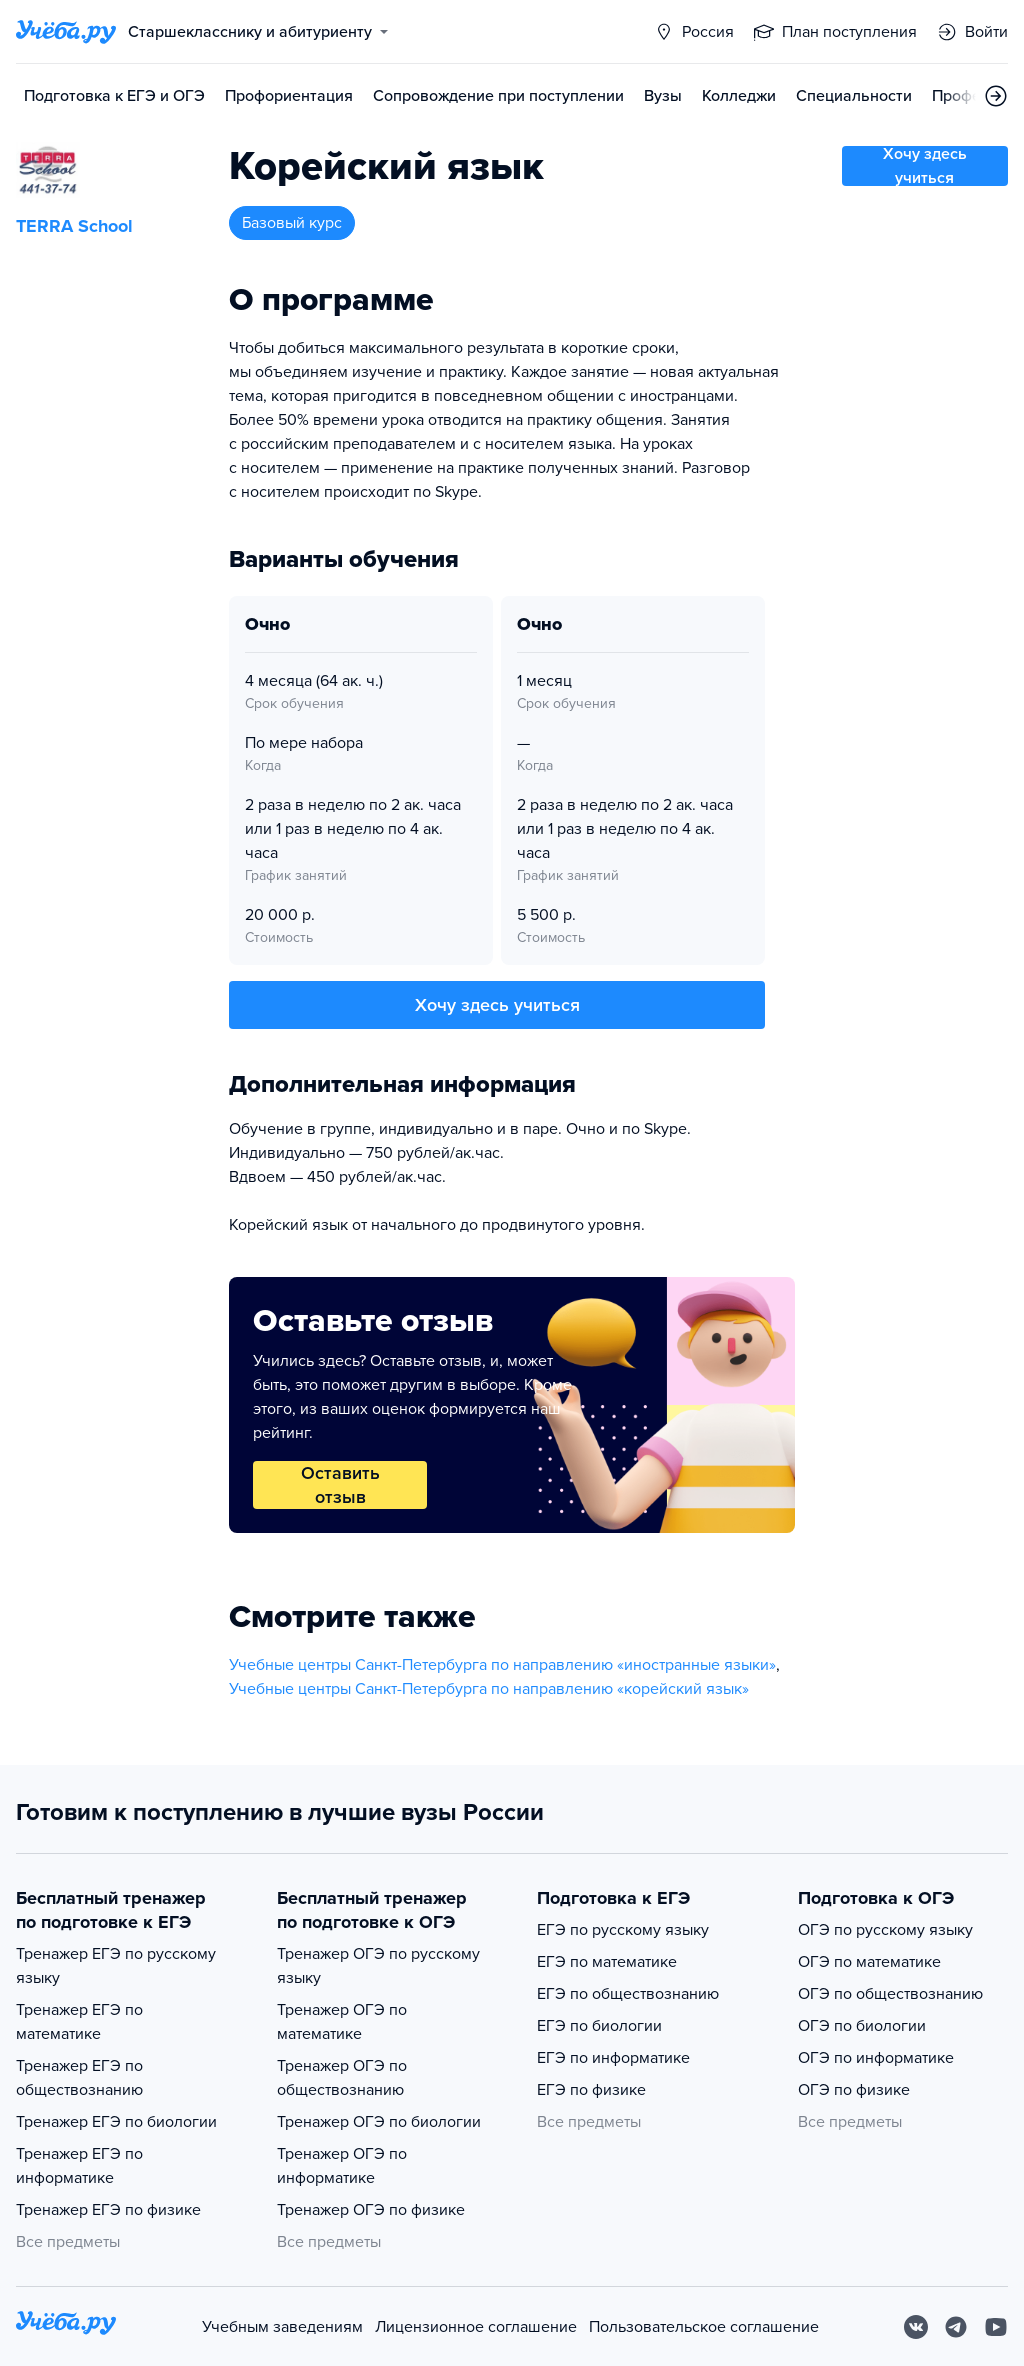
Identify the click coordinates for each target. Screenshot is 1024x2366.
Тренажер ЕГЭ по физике (108, 2210)
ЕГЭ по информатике (613, 2058)
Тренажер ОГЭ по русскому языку (378, 1966)
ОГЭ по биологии (862, 2026)
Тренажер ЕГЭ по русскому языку (116, 1966)
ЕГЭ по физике (591, 2090)
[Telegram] (956, 2327)
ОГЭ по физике (854, 2090)
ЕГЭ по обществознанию (628, 1994)
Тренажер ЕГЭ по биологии (116, 2122)
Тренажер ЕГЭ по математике (79, 2022)
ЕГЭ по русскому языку (623, 1930)
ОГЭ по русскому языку (885, 1930)
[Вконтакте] (916, 2327)
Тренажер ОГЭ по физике (371, 2210)
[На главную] (66, 2326)
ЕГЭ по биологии (599, 2026)
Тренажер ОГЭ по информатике (342, 2166)
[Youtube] (996, 2327)
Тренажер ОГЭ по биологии (379, 2122)
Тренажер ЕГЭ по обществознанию (79, 2078)
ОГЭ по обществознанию (890, 1994)
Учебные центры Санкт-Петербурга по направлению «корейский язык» (489, 1689)
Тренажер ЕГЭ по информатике (79, 2166)
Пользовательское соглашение (704, 2327)
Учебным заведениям (282, 2327)
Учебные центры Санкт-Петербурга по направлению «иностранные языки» (502, 1665)
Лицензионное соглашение (476, 2327)
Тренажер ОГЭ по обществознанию (342, 2078)
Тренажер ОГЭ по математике (342, 2022)
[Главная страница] (66, 32)
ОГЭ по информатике (876, 2058)
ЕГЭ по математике (607, 1962)
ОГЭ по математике (869, 1962)
